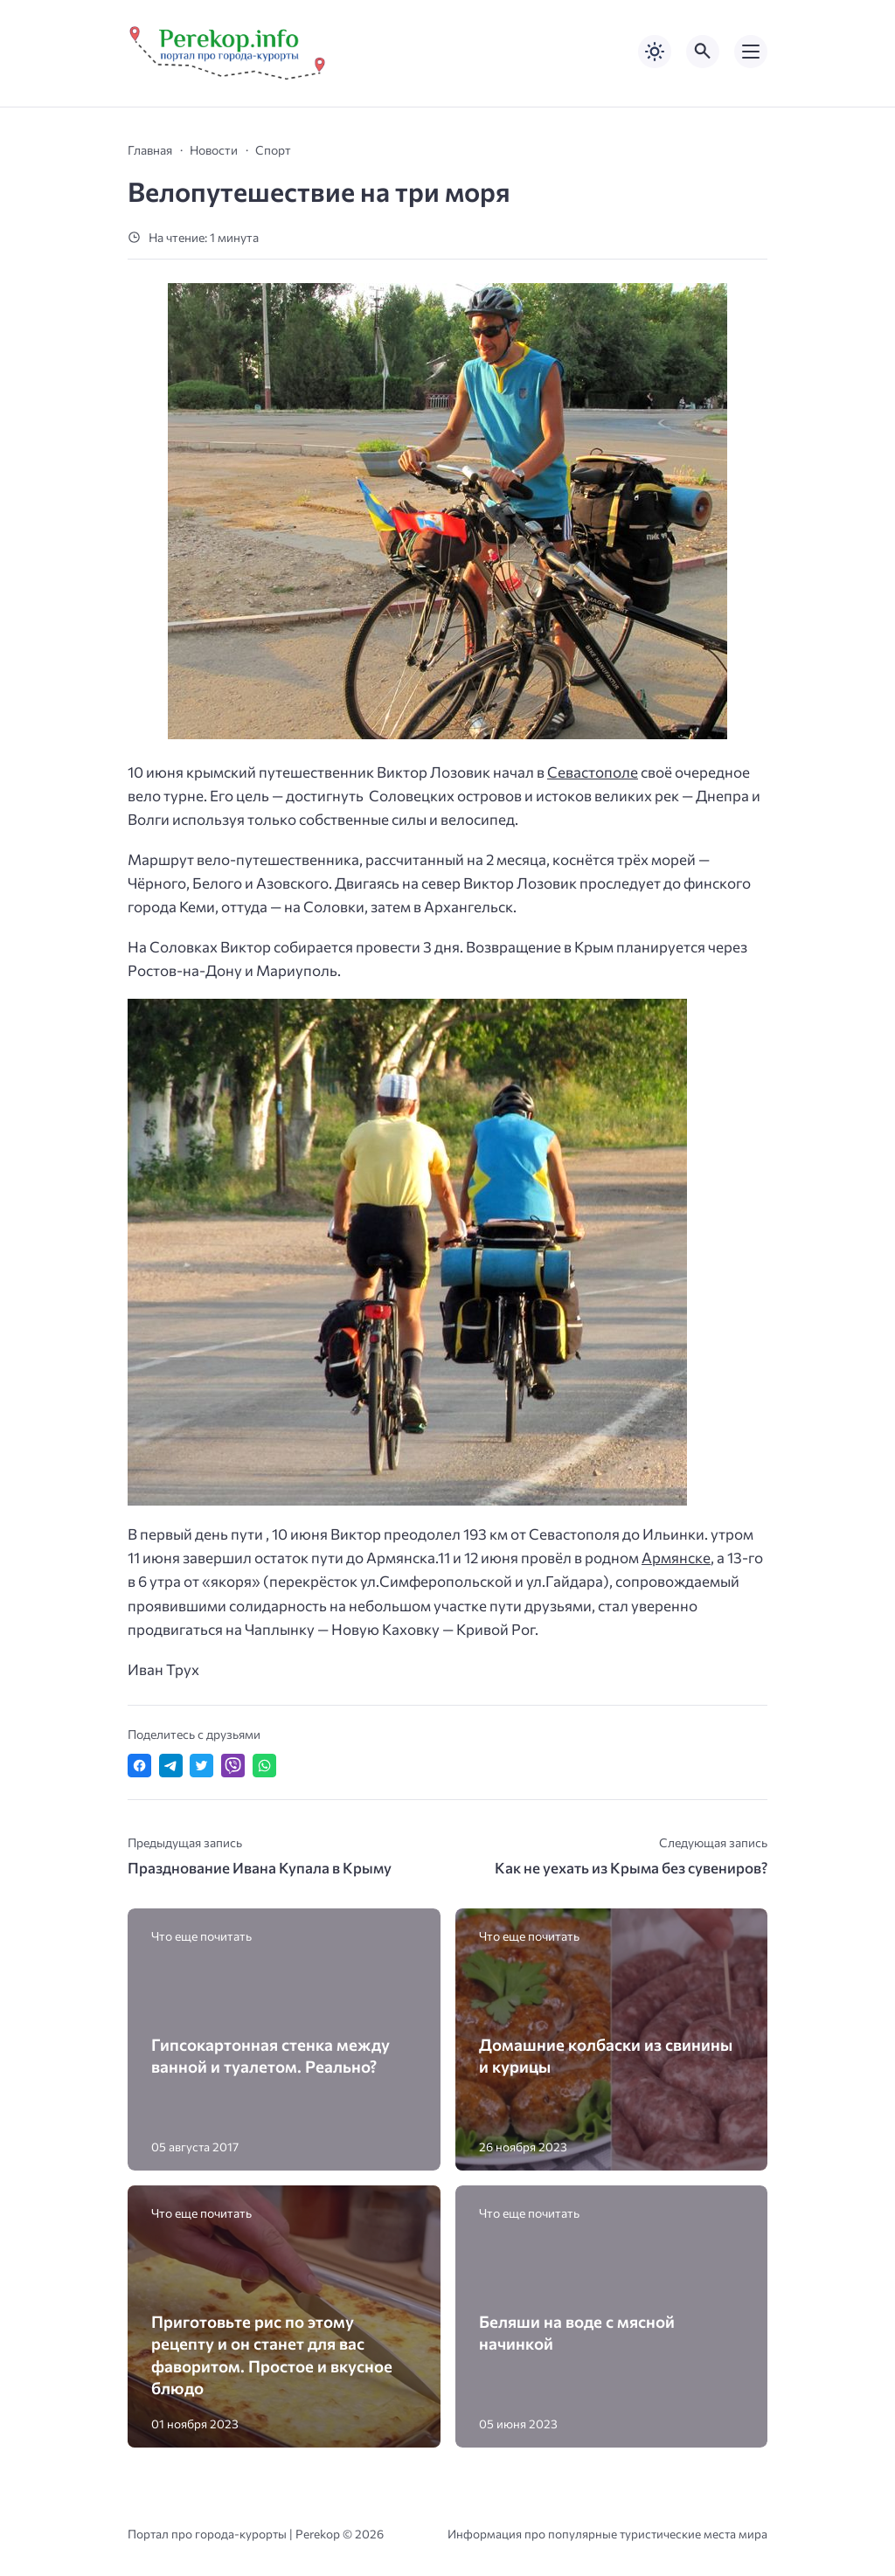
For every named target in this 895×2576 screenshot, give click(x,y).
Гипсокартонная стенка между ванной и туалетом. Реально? (270, 2055)
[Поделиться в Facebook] (139, 1765)
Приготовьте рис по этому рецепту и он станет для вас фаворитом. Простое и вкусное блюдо (271, 2354)
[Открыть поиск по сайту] (702, 51)
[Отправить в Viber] (233, 1765)
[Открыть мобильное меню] (750, 51)
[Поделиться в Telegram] (171, 1765)
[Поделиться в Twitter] (201, 1765)
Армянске (676, 1557)
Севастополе (592, 772)
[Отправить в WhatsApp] (264, 1765)
